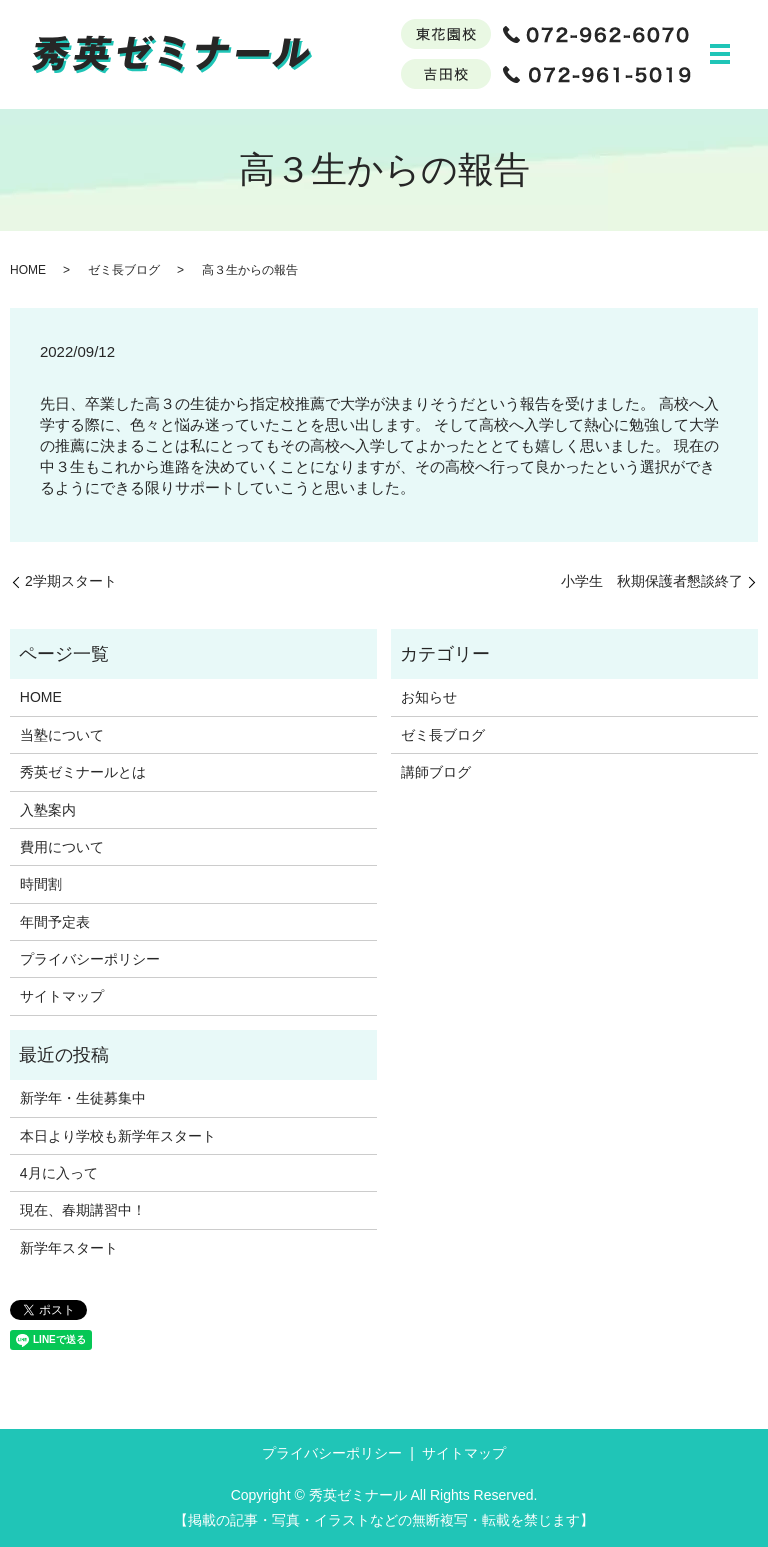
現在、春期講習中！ (83, 1211)
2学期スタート (71, 581)
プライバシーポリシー (90, 959)
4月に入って (59, 1173)
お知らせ (429, 698)
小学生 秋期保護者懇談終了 (652, 581)
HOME (28, 270)
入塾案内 (48, 810)
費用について (62, 847)
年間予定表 (55, 922)
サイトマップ (62, 997)
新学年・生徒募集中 (83, 1098)
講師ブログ (436, 772)
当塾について (62, 735)
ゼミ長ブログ (124, 270)
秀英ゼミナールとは (83, 772)
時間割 (41, 884)
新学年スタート (69, 1248)
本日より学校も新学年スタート (118, 1136)
